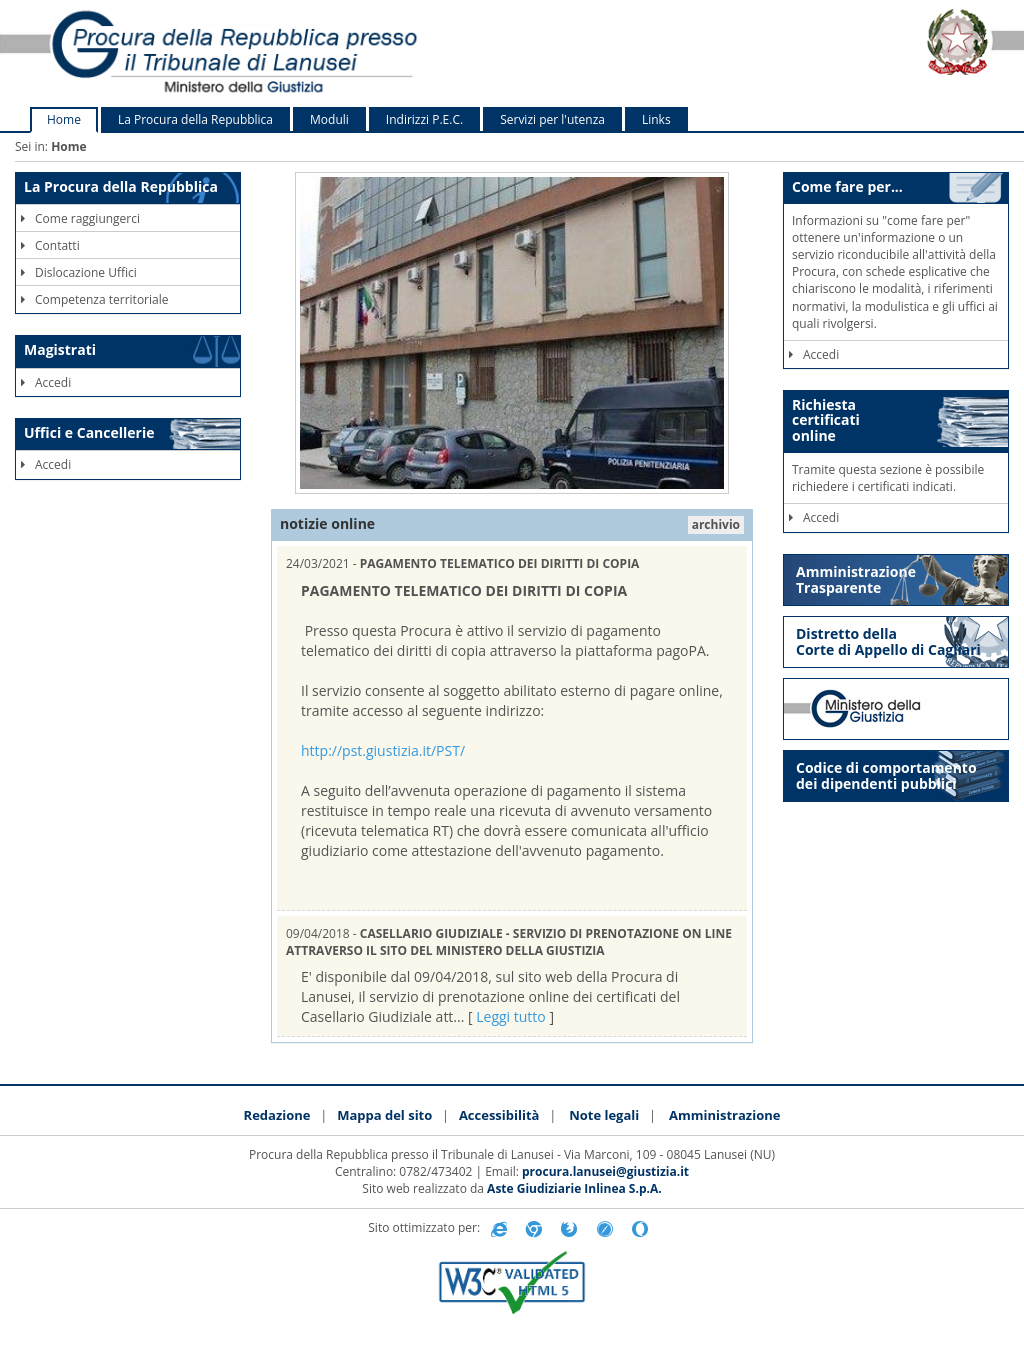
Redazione (277, 1115)
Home (64, 119)
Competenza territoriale (94, 299)
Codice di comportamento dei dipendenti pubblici (886, 775)
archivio (716, 524)
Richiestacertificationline (826, 420)
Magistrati (60, 349)
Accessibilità (499, 1115)
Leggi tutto (511, 1016)
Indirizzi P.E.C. (424, 119)
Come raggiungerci (80, 218)
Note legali (604, 1115)
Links (656, 119)
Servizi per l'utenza (552, 119)
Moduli (329, 119)
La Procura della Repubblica (195, 119)
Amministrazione (724, 1115)
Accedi (46, 382)
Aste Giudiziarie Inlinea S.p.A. (574, 1188)
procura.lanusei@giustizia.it (605, 1171)
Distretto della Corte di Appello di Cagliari (888, 641)
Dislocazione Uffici (79, 272)
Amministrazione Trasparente (856, 579)
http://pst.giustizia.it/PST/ (383, 750)
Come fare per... (847, 186)
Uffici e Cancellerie (89, 432)
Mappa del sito (384, 1115)
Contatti (50, 245)
